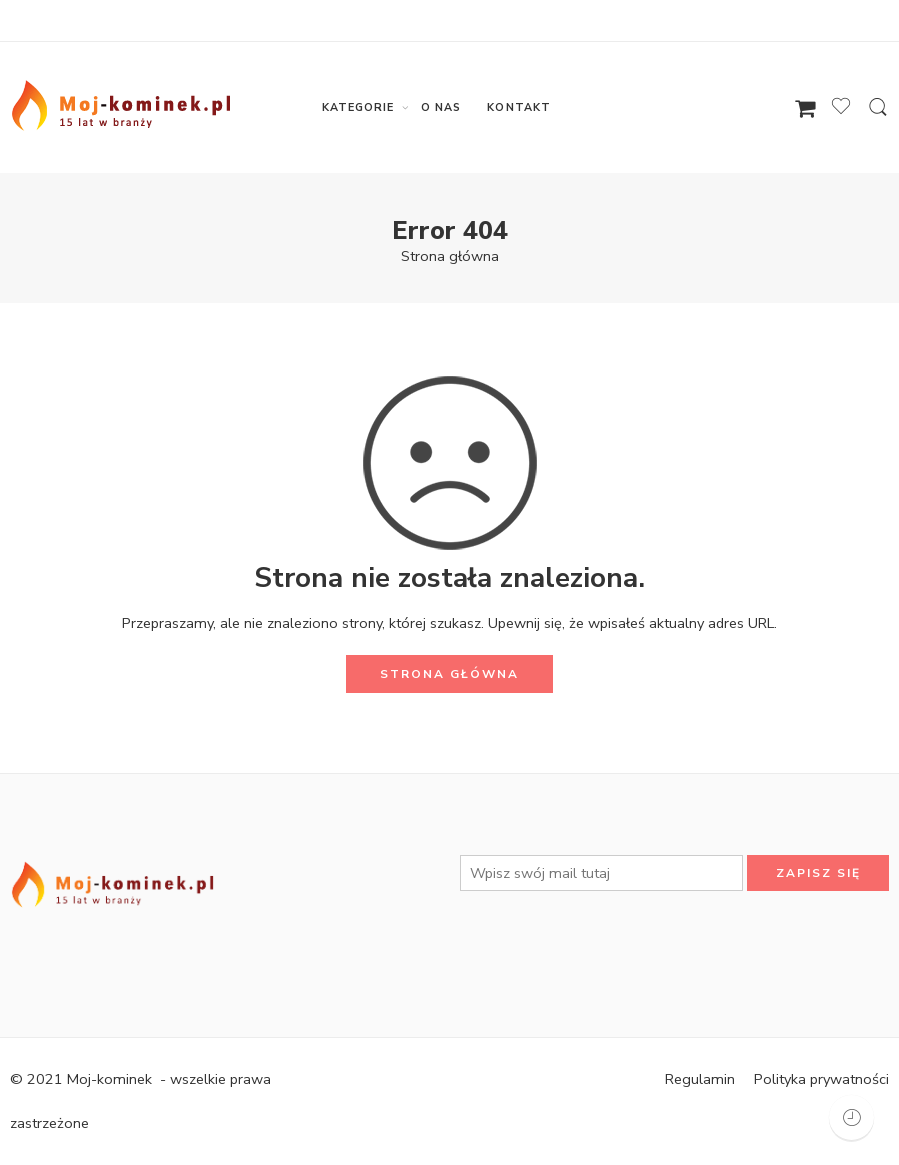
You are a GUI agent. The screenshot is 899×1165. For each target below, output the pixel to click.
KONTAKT (519, 107)
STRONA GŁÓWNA (449, 674)
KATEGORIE (358, 107)
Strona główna (450, 256)
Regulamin (700, 1079)
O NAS (441, 107)
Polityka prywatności (821, 1079)
